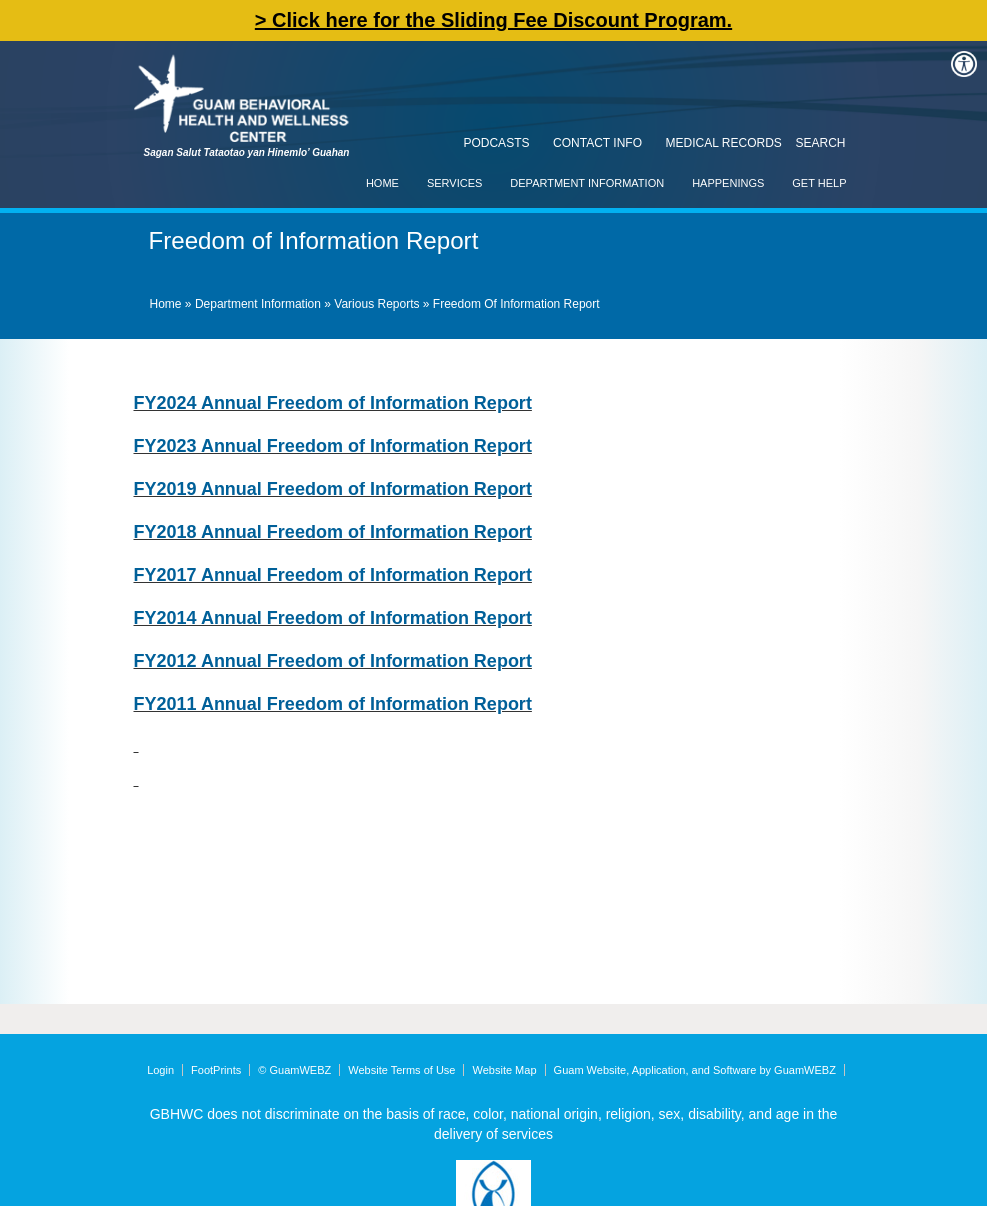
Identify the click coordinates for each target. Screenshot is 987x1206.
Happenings (728, 183)
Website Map (505, 1070)
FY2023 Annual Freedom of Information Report (333, 446)
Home (382, 183)
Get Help (819, 183)
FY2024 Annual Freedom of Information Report (333, 403)
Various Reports (376, 304)
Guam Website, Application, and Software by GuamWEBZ (695, 1070)
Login (160, 1070)
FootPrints (216, 1070)
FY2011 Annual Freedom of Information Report (333, 704)
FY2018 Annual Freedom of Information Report (333, 532)
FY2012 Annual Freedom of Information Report (333, 661)
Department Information (587, 183)
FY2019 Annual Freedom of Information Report (333, 489)
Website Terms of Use (401, 1070)
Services (454, 183)
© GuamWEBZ (294, 1070)
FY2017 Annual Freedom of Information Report (333, 575)
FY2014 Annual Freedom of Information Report (333, 618)
